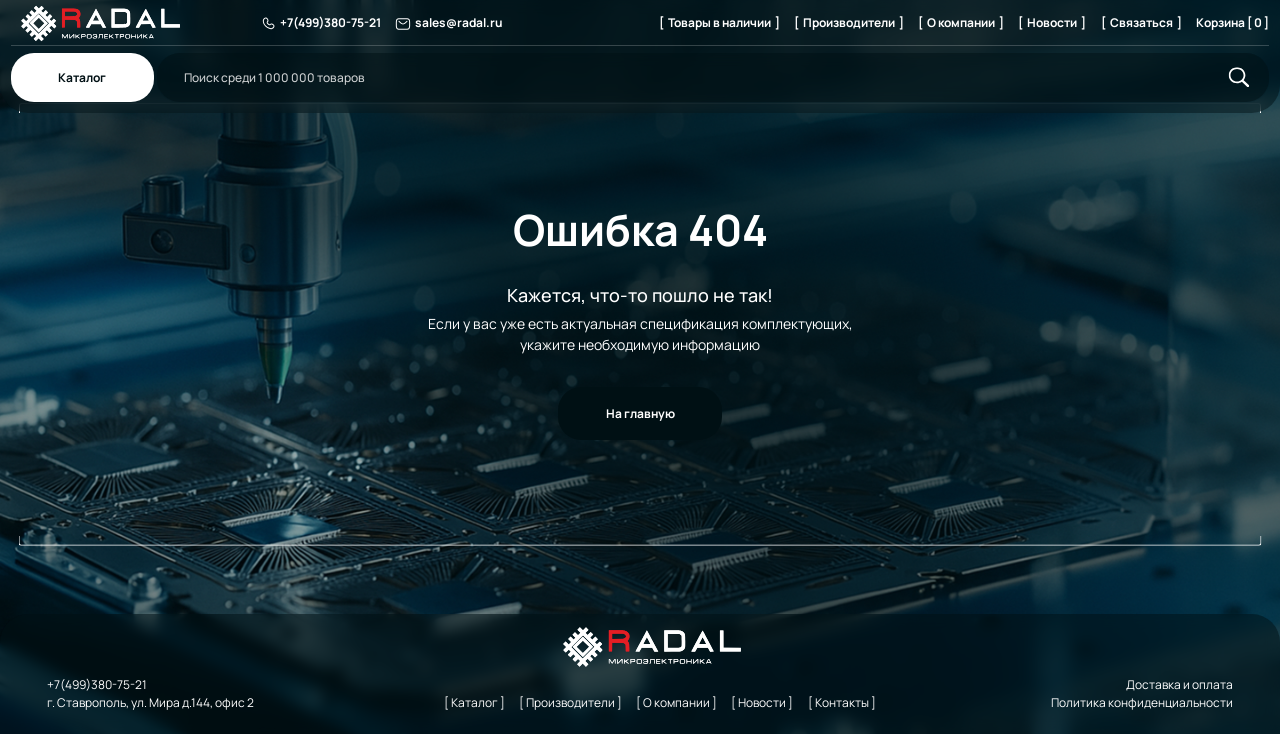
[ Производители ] (849, 22)
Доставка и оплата (1179, 684)
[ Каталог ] (474, 702)
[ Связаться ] (1141, 22)
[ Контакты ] (842, 702)
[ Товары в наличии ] (719, 22)
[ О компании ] (961, 22)
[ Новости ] (1052, 22)
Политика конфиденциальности (1142, 702)
